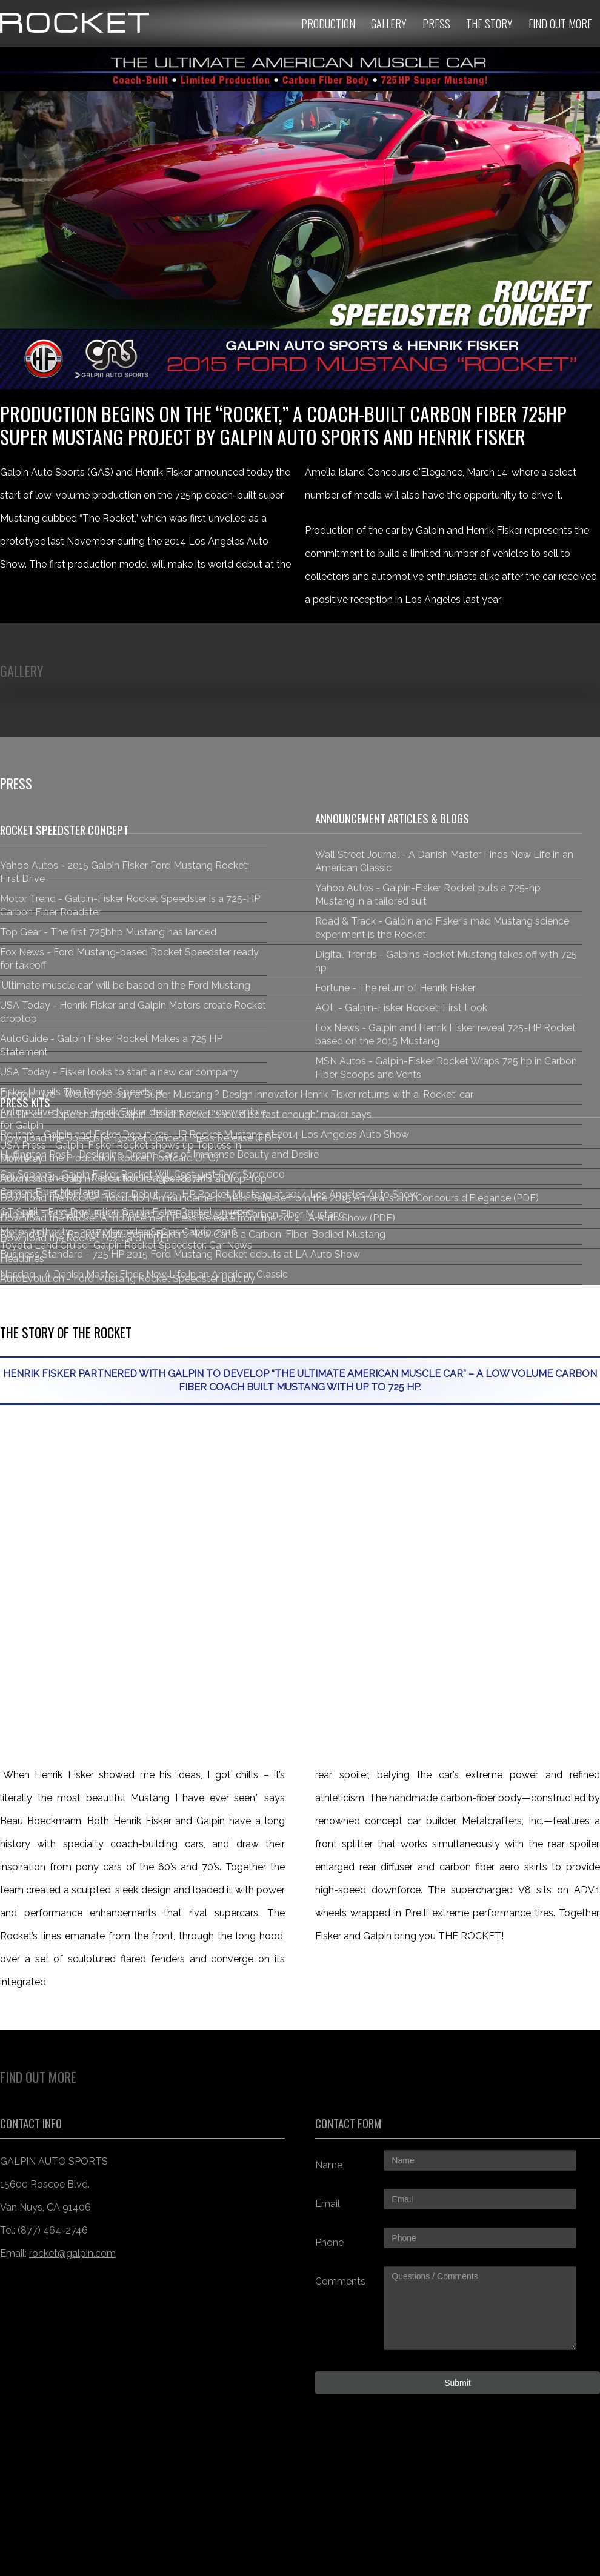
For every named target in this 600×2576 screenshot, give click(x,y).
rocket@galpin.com (72, 2253)
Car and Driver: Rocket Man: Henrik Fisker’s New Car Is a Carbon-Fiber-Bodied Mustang (192, 1234)
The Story (489, 24)
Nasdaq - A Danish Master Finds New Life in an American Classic (144, 1274)
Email (327, 2203)
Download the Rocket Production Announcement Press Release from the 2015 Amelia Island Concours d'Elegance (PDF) (269, 1198)
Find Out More (560, 24)
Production (328, 24)
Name (328, 2165)
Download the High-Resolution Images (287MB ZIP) (116, 1178)
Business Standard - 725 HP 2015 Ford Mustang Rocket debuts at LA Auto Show (180, 1254)
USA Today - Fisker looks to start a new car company (119, 1072)
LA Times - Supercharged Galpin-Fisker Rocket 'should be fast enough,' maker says (186, 1114)
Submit (457, 2383)
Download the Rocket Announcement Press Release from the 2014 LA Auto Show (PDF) (197, 1218)
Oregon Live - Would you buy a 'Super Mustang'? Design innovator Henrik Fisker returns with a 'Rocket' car (236, 1094)
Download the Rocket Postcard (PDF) (84, 1238)
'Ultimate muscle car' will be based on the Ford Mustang (125, 985)
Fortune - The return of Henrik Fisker (395, 988)
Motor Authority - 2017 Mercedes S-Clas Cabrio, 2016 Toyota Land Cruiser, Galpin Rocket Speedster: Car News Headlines (126, 1245)
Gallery (389, 24)
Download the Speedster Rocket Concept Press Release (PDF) (140, 1138)
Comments (340, 2281)
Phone (329, 2242)
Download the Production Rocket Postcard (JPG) (109, 1158)
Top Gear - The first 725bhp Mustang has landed (108, 932)
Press (436, 24)
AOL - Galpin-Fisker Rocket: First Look (401, 1008)
